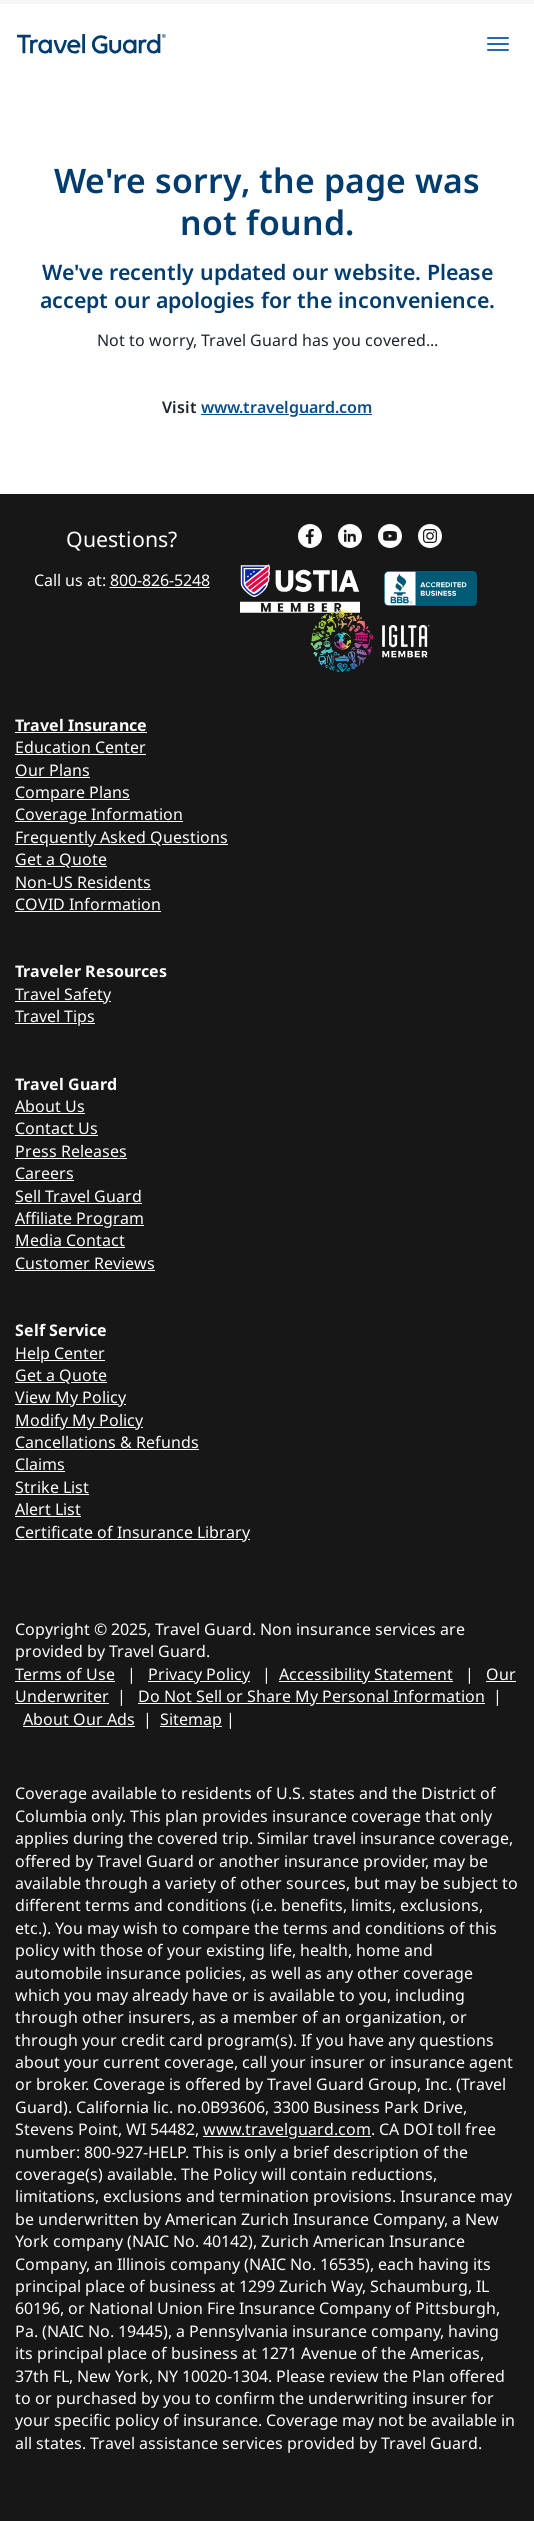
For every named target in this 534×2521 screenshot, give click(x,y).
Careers (44, 1173)
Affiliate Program (79, 1218)
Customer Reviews (85, 1263)
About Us (50, 1106)
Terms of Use (65, 1674)
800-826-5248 (160, 580)
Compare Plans (72, 792)
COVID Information (88, 904)
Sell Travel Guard (78, 1196)
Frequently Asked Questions (121, 837)
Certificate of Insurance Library (132, 1532)
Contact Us (56, 1128)
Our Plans (52, 770)
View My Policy (70, 1397)
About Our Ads (79, 1719)
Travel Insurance (81, 725)
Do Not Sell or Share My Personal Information (311, 1696)
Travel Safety (63, 994)
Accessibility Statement (366, 1674)
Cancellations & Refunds (107, 1442)
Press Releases (71, 1151)
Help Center (60, 1353)
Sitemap (191, 1719)
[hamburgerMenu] (498, 44)
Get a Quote (61, 859)
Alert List (48, 1509)
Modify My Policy (79, 1420)
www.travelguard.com (286, 407)
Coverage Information (99, 814)
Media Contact (70, 1240)
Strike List (52, 1487)
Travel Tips (55, 1016)
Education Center (80, 747)
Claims (40, 1464)
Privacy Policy (199, 1674)
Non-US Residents (83, 882)
